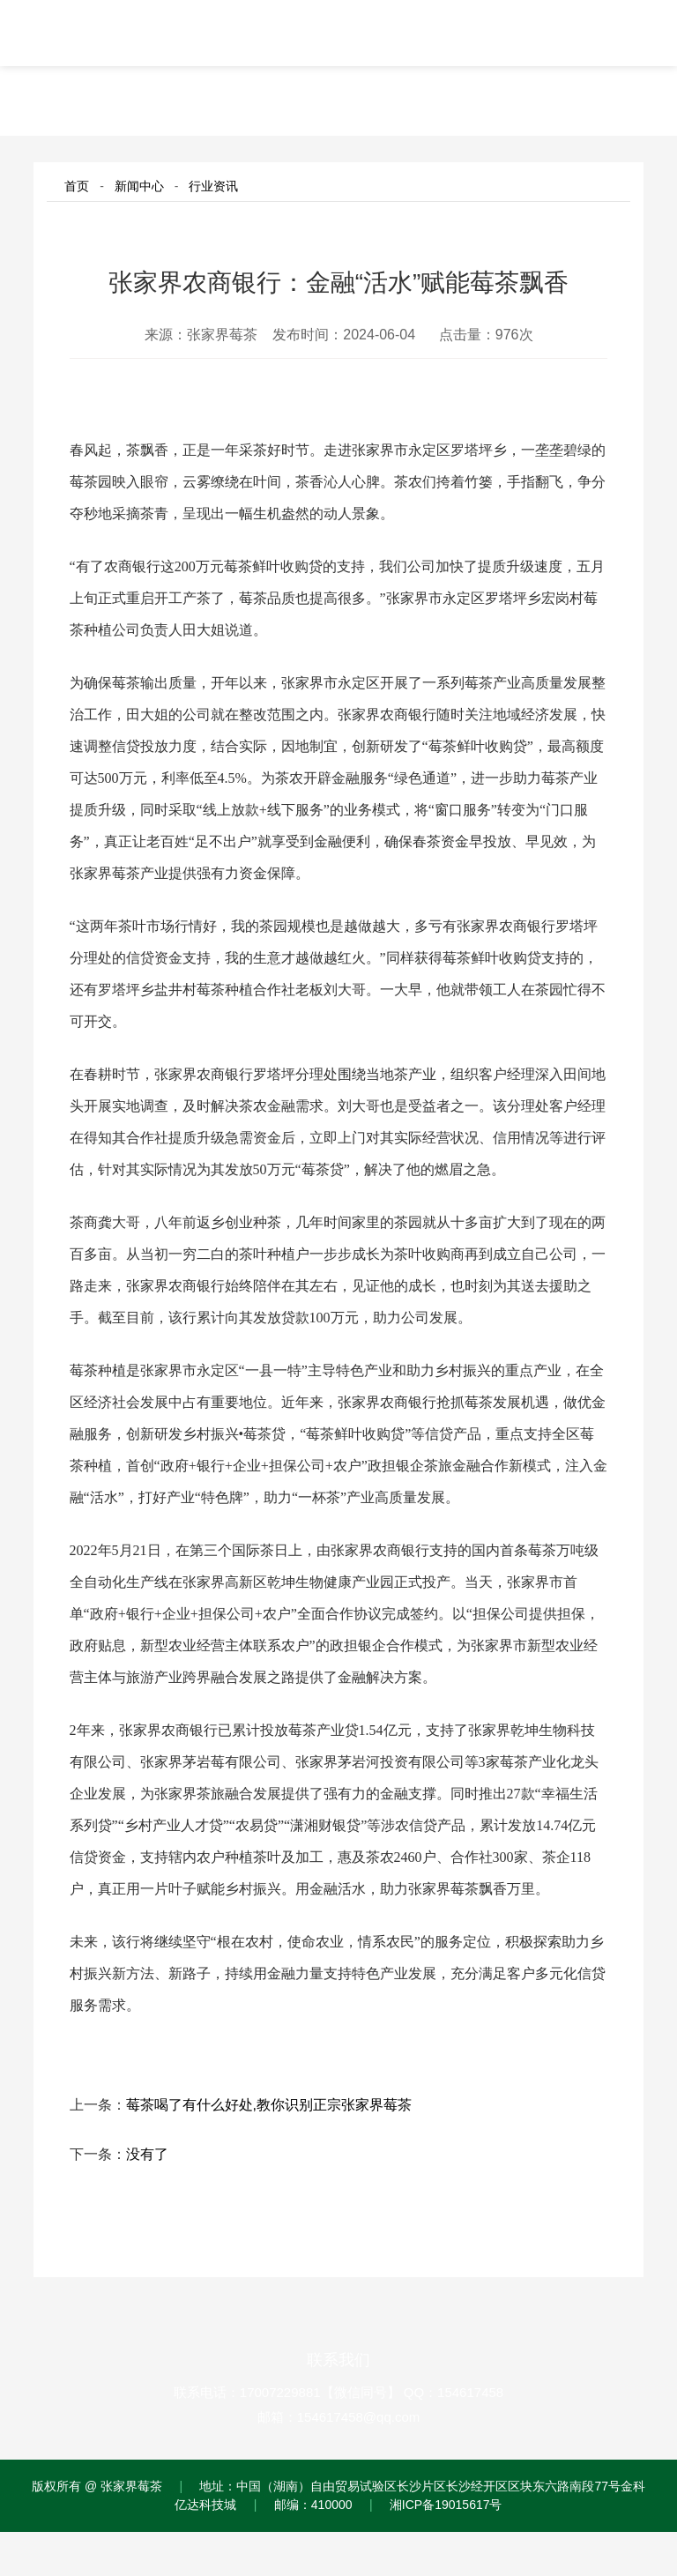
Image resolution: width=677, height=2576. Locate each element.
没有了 (147, 2154)
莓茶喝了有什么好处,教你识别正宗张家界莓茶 (269, 2104)
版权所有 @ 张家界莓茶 (97, 2486)
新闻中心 (139, 186)
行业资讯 (213, 186)
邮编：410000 (313, 2505)
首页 (76, 186)
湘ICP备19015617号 (446, 2505)
